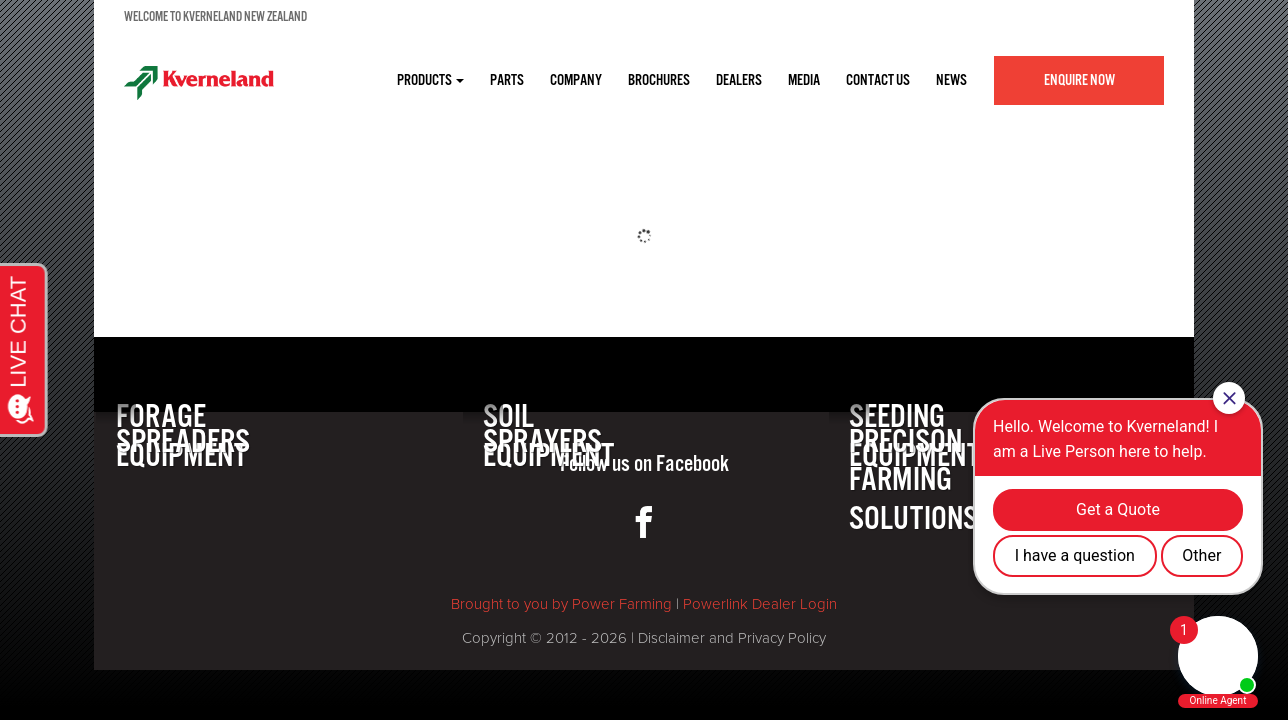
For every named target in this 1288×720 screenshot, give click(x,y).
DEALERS (739, 80)
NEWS (951, 80)
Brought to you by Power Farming (561, 604)
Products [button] (430, 80)
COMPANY (576, 80)
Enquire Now (1079, 80)
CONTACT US (878, 80)
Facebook (692, 464)
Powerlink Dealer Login (760, 604)
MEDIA (804, 80)
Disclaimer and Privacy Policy (732, 638)
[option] (644, 137)
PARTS (507, 80)
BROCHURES (659, 80)
